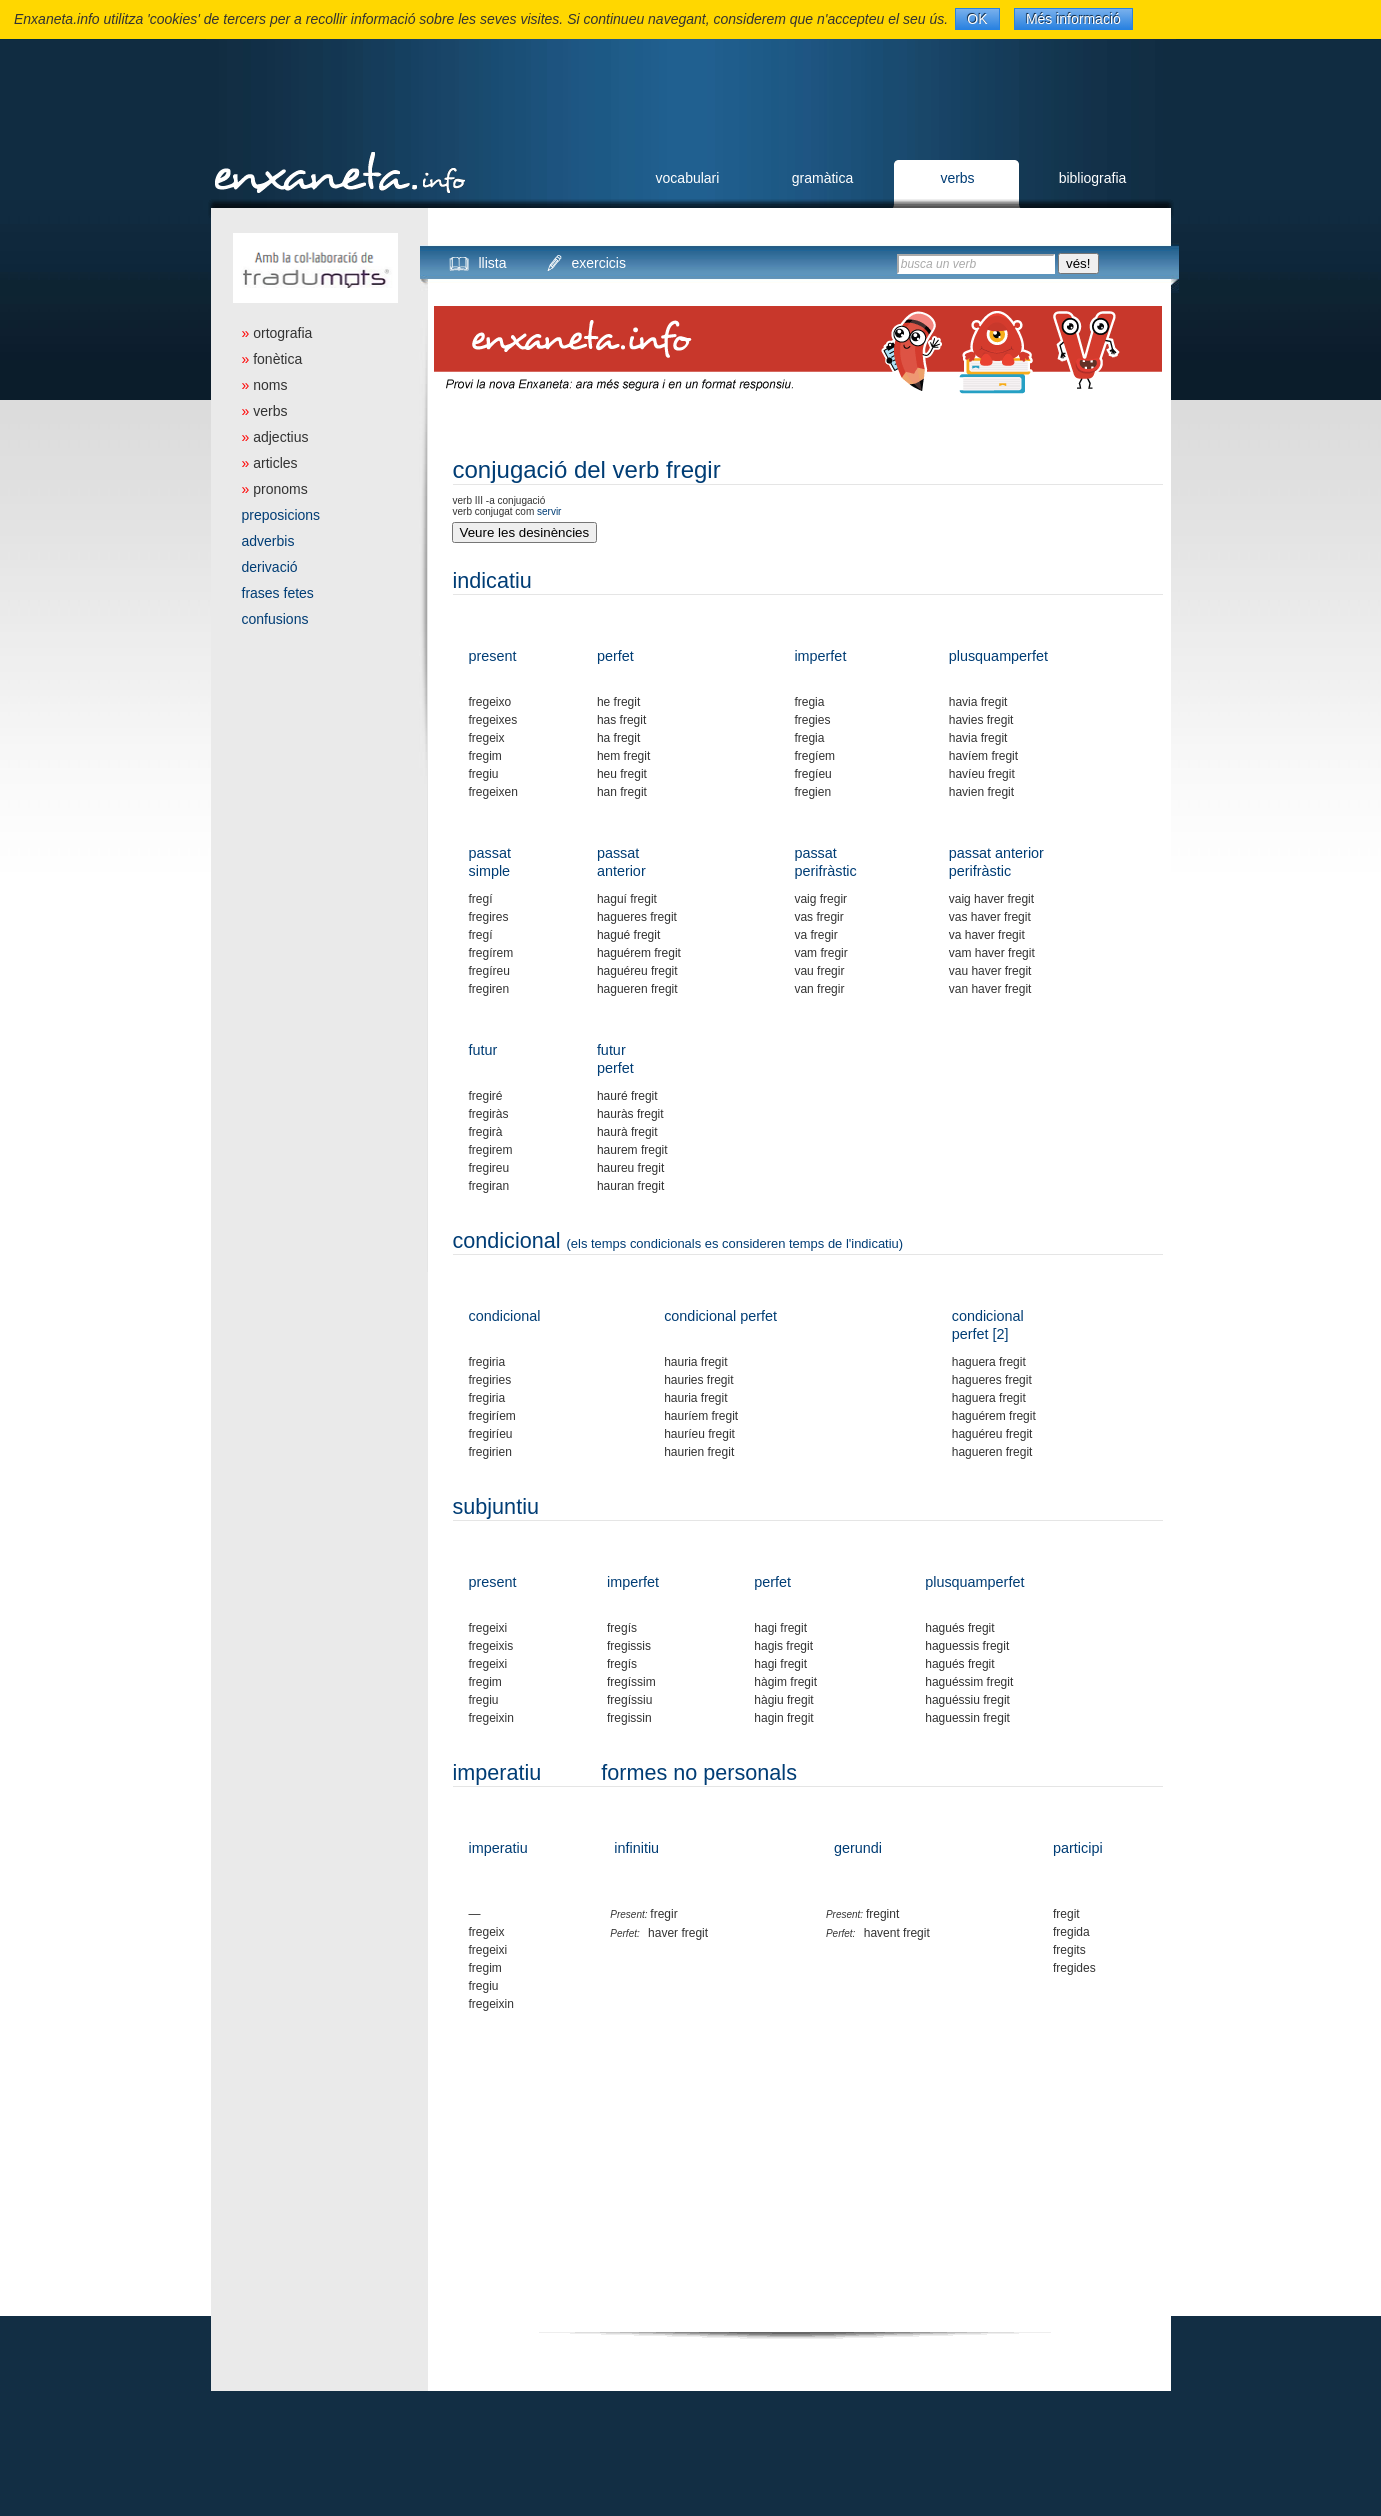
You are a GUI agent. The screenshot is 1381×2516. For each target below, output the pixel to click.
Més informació (1073, 19)
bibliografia (1093, 178)
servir (549, 511)
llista (493, 263)
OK (977, 19)
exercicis (599, 263)
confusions (275, 619)
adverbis (268, 541)
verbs (957, 178)
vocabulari (688, 178)
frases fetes (278, 593)
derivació (270, 567)
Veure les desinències (525, 532)
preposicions (281, 515)
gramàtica (822, 178)
